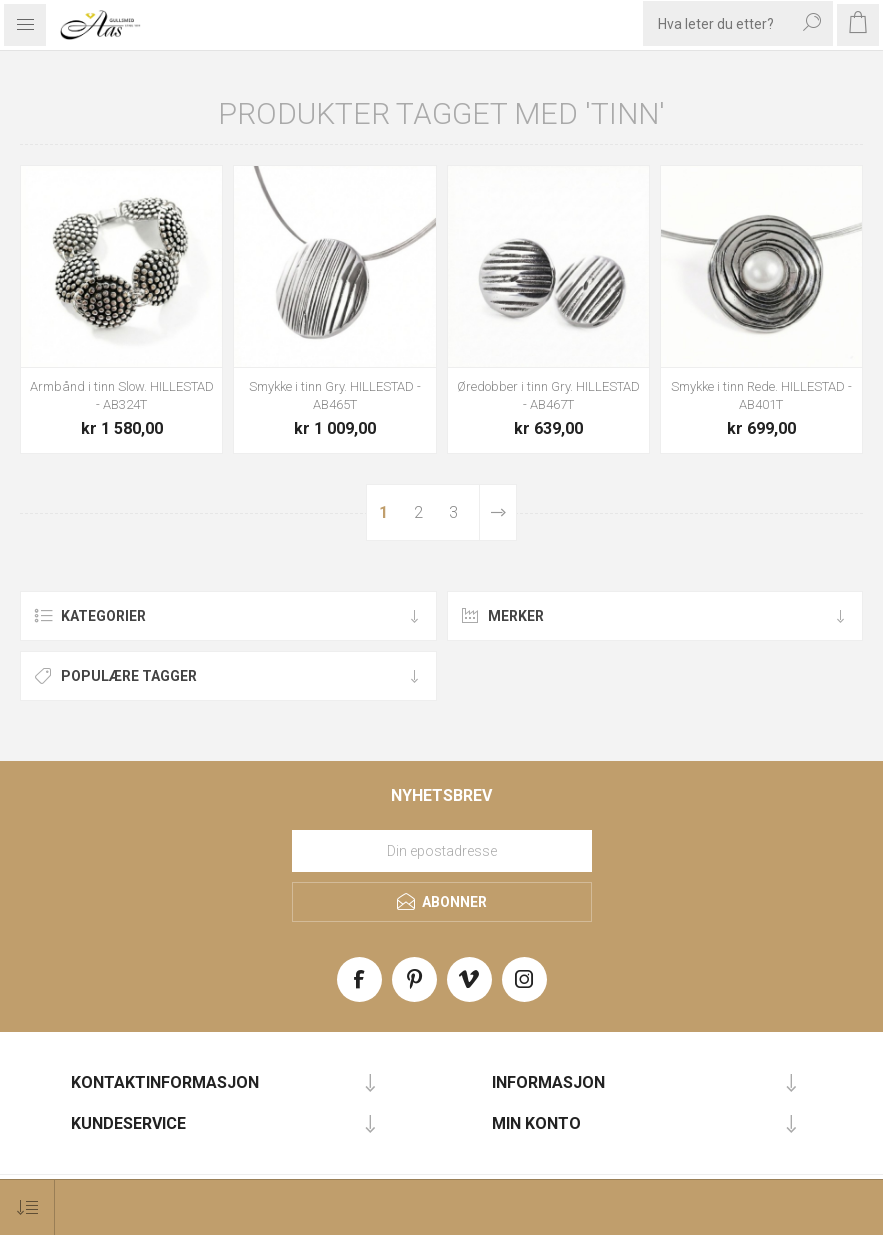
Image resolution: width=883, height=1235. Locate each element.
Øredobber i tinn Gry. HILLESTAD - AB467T (548, 395)
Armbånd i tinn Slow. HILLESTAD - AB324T (122, 395)
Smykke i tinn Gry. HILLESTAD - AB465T (335, 395)
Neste (497, 512)
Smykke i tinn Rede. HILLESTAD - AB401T (761, 395)
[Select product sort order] (27, 1207)
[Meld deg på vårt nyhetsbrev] (442, 851)
